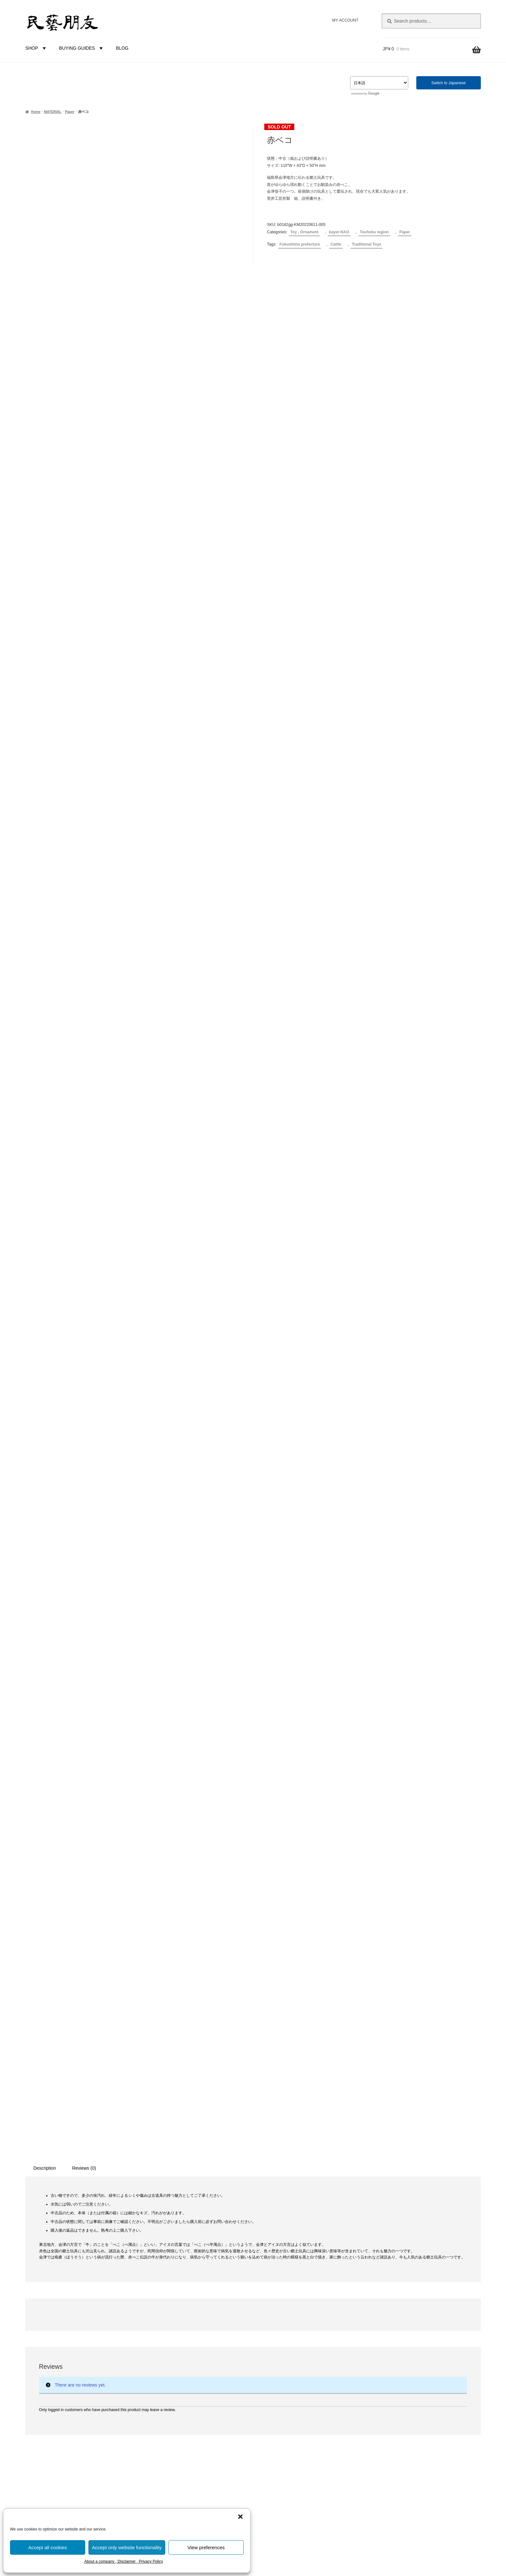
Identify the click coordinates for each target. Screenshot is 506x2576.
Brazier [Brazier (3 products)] (98, 2242)
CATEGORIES (166, 2133)
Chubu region (172, 2341)
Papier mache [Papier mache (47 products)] (50, 2429)
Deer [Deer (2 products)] (95, 2257)
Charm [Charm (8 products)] (33, 2256)
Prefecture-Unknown (179, 2297)
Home (35, 112)
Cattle (335, 244)
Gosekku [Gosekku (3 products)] (65, 2311)
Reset (109, 2180)
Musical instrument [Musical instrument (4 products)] (45, 2396)
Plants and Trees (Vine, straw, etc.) (194, 2243)
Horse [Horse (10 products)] (33, 2335)
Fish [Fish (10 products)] (83, 2268)
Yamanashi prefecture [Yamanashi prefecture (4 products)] (71, 2477)
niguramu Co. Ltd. (436, 2262)
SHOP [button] (36, 48)
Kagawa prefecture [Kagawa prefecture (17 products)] (53, 2345)
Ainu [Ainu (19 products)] (32, 2241)
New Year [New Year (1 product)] (74, 2409)
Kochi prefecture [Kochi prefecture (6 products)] (98, 2357)
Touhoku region (374, 232)
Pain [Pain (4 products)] (96, 2418)
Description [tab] (44, 1498)
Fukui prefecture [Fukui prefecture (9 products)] (80, 2281)
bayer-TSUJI (171, 2428)
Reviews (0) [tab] (84, 1498)
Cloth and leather (176, 2264)
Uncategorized (173, 2199)
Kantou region (173, 2330)
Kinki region (170, 2352)
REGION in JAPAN (170, 2286)
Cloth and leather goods (183, 2155)
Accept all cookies (47, 2547)
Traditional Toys (366, 244)
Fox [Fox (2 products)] (51, 2281)
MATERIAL (52, 112)
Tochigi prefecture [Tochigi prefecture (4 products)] (44, 2456)
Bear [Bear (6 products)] (49, 2242)
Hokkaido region (175, 2308)
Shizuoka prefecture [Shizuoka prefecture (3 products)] (60, 2443)
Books (165, 2188)
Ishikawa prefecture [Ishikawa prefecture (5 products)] (68, 2335)
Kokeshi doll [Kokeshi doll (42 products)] (47, 2368)
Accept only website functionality (127, 2547)
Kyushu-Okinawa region (183, 2385)
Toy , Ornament (304, 232)
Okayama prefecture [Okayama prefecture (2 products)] (68, 2419)
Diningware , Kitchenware (184, 2166)
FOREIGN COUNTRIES (175, 2395)
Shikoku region (174, 2374)
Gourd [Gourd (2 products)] (84, 2311)
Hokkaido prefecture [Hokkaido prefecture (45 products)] (81, 2323)
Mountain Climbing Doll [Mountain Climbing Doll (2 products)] (93, 2383)
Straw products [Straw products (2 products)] (97, 2444)
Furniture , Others (176, 2177)
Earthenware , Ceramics (183, 2221)
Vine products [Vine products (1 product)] (74, 2468)
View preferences (206, 2547)
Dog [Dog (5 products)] (108, 2256)
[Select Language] (379, 82)
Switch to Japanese (448, 83)
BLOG (122, 48)
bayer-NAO (339, 232)
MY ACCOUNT (345, 20)
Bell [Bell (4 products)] (63, 2242)
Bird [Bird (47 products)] (79, 2240)
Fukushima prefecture (299, 244)
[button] (240, 2516)
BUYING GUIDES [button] (82, 48)
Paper (69, 112)
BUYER (159, 2406)
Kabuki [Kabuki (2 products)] (101, 2336)
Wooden (167, 2232)
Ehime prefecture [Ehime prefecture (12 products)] (49, 2268)
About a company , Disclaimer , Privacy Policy (123, 2561)
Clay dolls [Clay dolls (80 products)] (66, 2255)
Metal (164, 2275)
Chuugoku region (176, 2363)
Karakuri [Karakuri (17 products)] (62, 2356)
